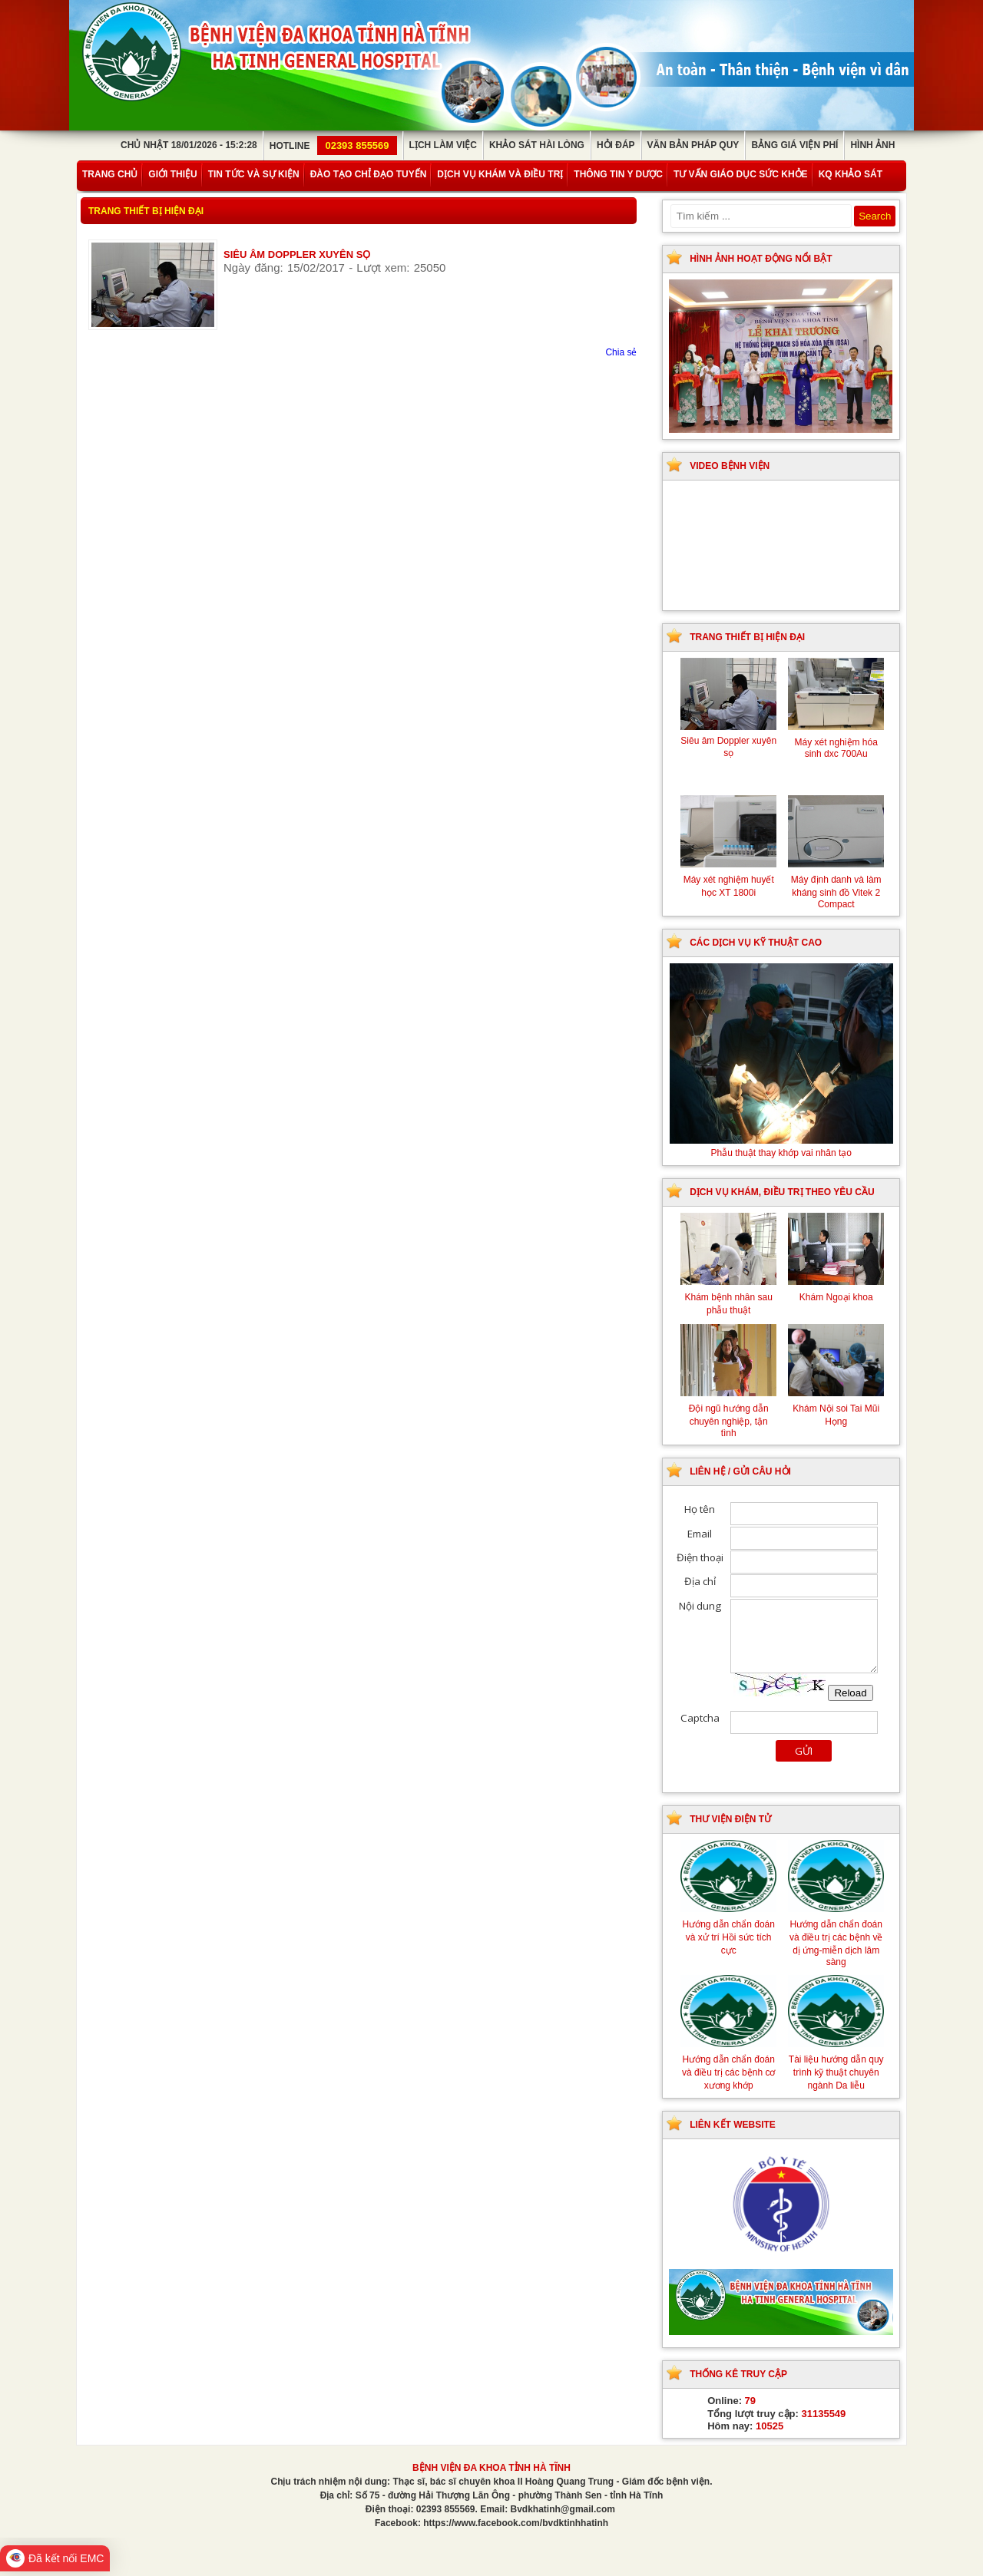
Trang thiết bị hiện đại (146, 211)
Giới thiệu (172, 174)
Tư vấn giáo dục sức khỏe (741, 174)
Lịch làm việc (443, 145)
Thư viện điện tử (730, 1819)
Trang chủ (109, 174)
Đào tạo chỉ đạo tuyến (368, 174)
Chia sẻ (621, 352)
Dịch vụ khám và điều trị (500, 174)
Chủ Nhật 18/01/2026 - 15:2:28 (189, 145)
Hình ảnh (872, 145)
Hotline (333, 145)
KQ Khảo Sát (850, 174)
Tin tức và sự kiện (254, 174)
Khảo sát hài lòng (536, 145)
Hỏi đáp (616, 145)
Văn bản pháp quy (693, 145)
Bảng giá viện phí (794, 145)
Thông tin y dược (618, 174)
